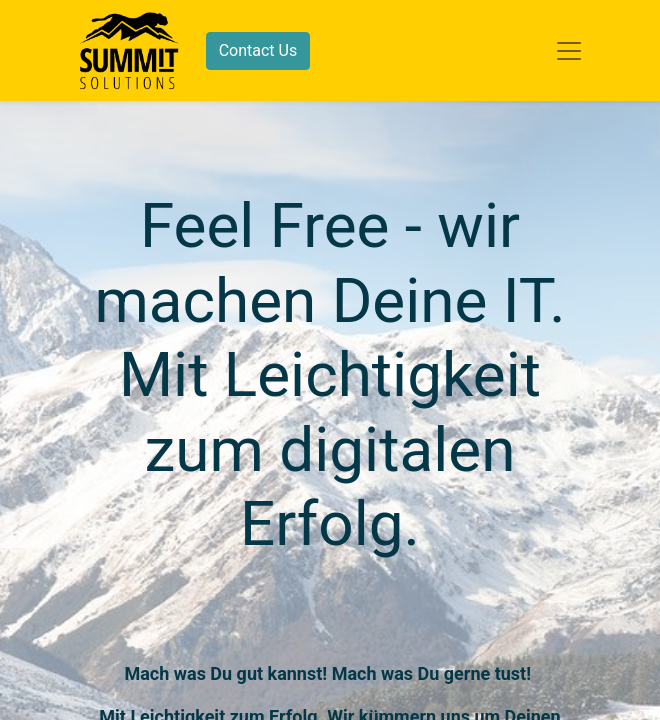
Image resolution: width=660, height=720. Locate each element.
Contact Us (258, 50)
